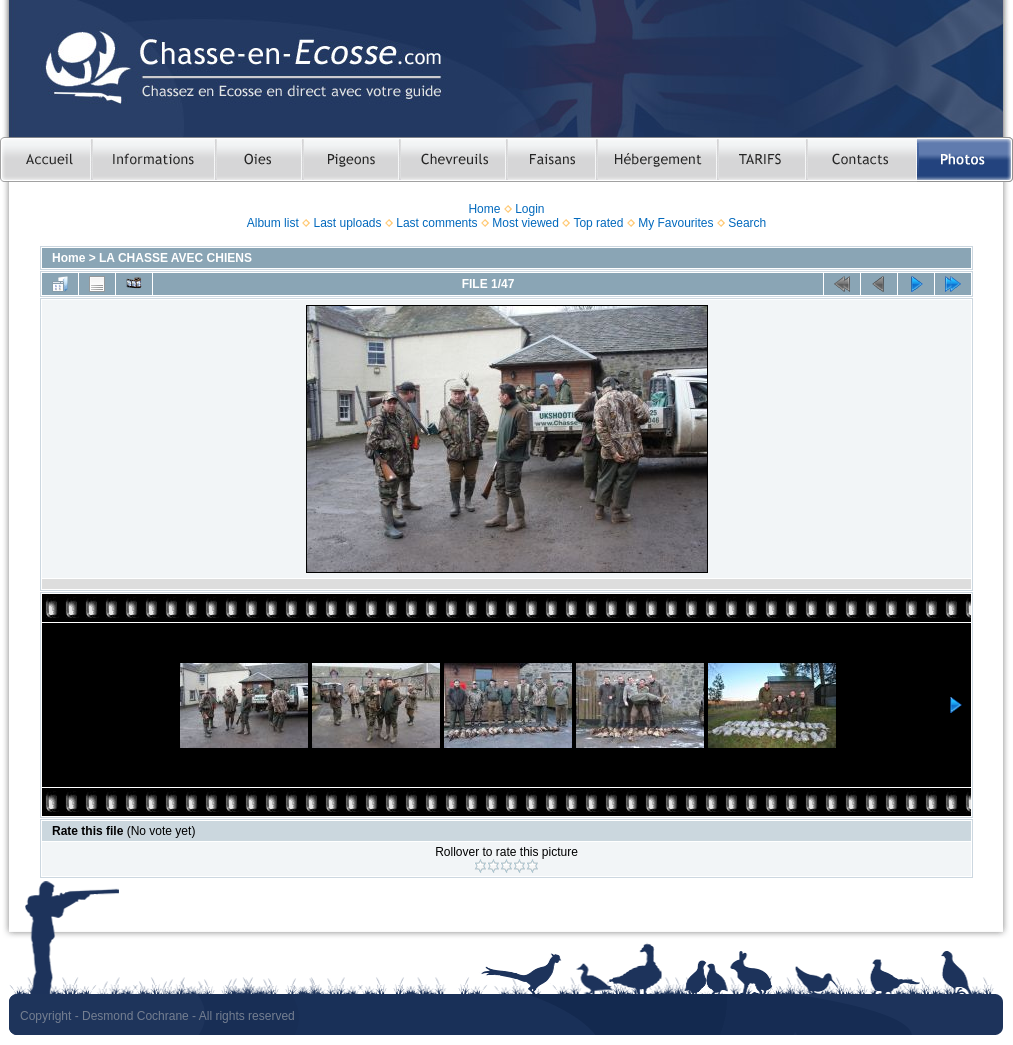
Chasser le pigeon (350, 159)
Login (529, 209)
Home (484, 209)
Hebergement (656, 159)
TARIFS (761, 159)
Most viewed (525, 223)
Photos (965, 159)
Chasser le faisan (551, 159)
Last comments (436, 223)
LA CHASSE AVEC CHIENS (175, 258)
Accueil (45, 159)
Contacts (861, 159)
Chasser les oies (258, 159)
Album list (273, 223)
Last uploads (347, 223)
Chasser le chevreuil (452, 159)
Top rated (598, 223)
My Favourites (675, 223)
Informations (153, 159)
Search (747, 223)
